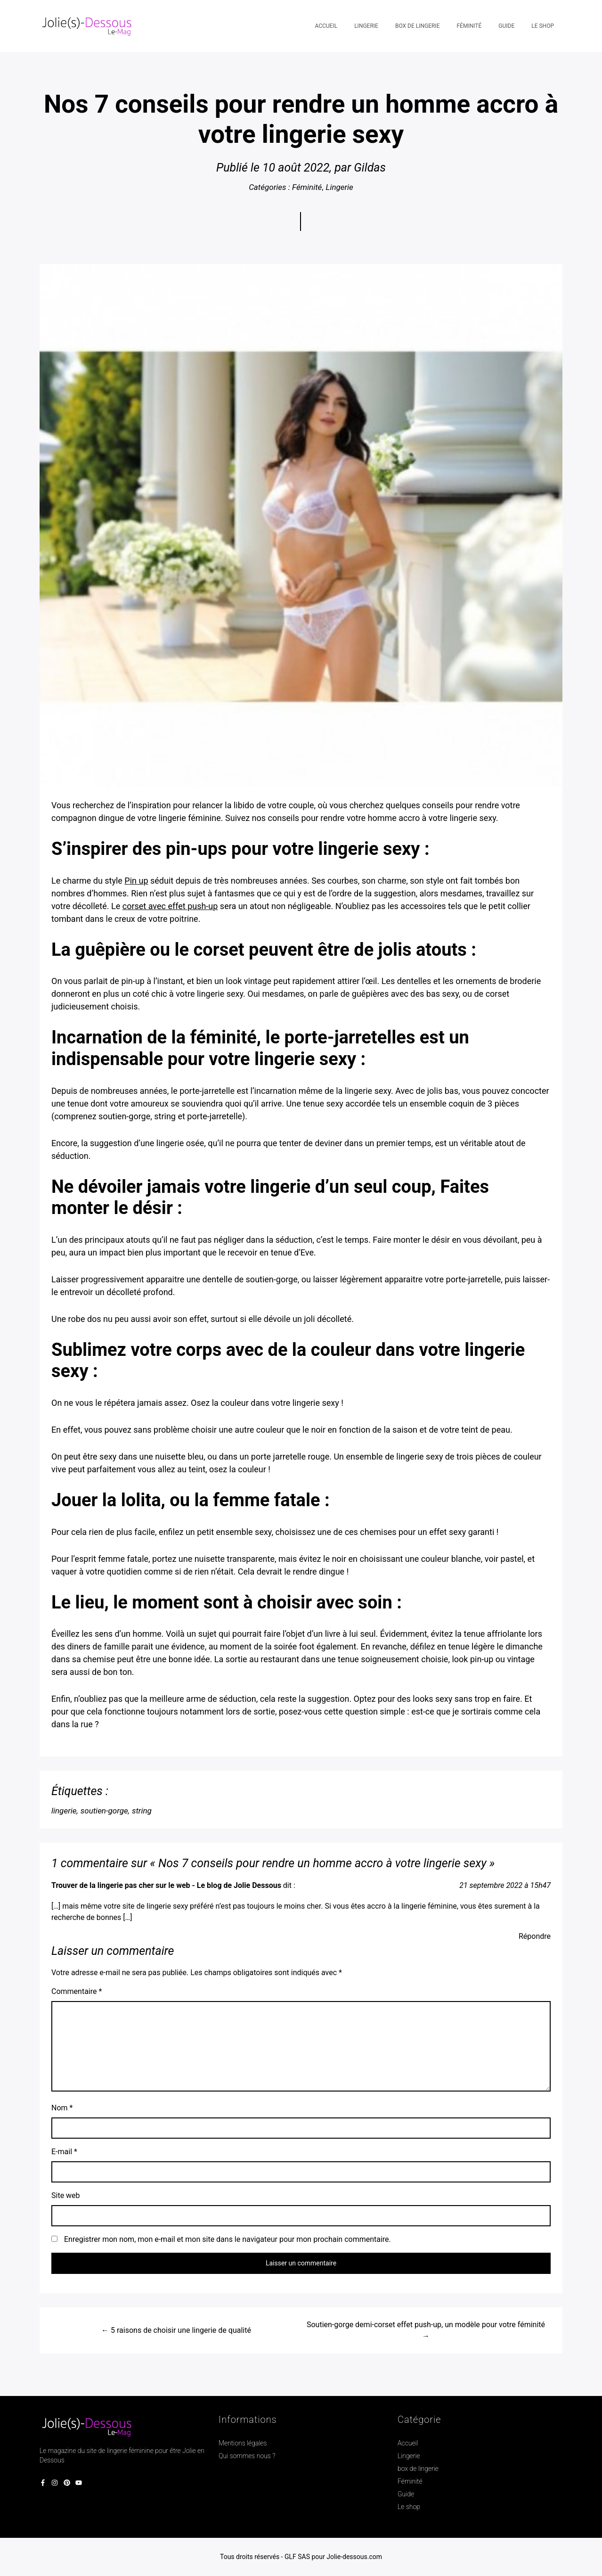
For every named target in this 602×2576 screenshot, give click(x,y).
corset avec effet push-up (170, 906)
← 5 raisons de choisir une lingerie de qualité (176, 2330)
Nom (62, 2107)
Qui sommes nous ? (247, 2456)
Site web (65, 2195)
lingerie (63, 1810)
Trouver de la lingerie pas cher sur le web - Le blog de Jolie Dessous (166, 1885)
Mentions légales (243, 2443)
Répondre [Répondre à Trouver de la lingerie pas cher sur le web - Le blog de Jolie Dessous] (535, 1936)
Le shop (409, 2506)
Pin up (136, 881)
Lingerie (339, 187)
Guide (406, 2494)
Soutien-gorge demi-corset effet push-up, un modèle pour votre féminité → (426, 2330)
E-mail (64, 2151)
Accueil (408, 2443)
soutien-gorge (104, 1810)
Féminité (307, 187)
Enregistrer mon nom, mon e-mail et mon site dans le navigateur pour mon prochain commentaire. (227, 2239)
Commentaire (76, 1991)
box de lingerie (418, 2468)
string (142, 1810)
